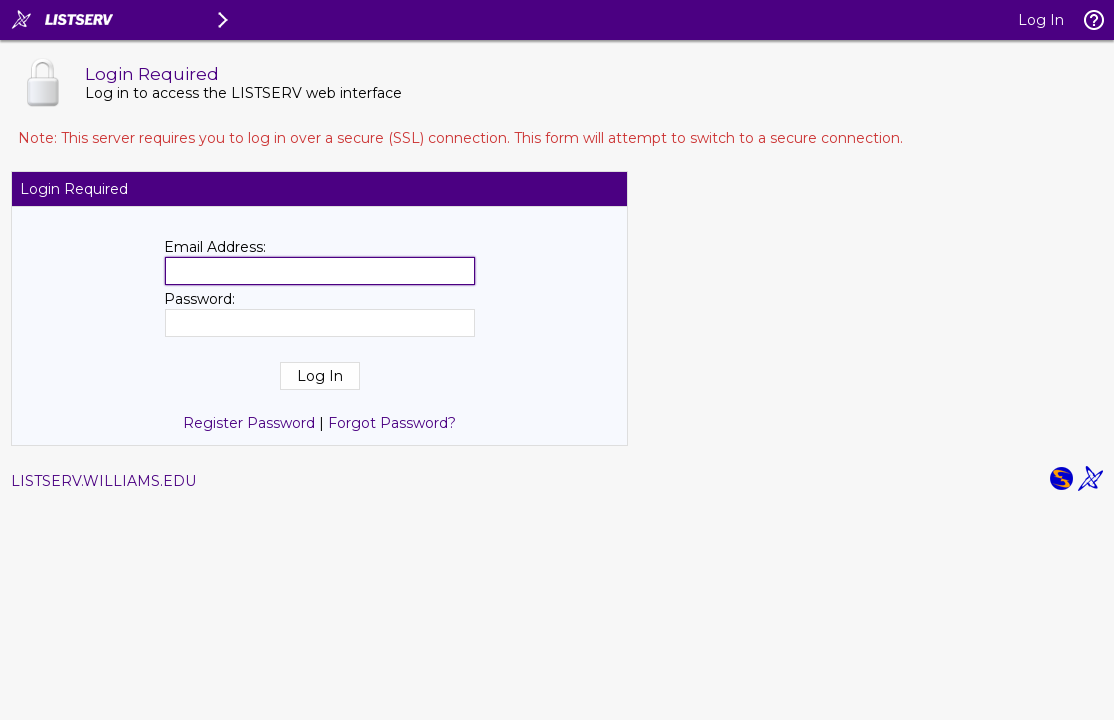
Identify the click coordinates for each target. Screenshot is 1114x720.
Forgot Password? (392, 423)
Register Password (249, 423)
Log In (1041, 20)
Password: (199, 299)
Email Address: (215, 247)
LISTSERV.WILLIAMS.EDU (103, 481)
